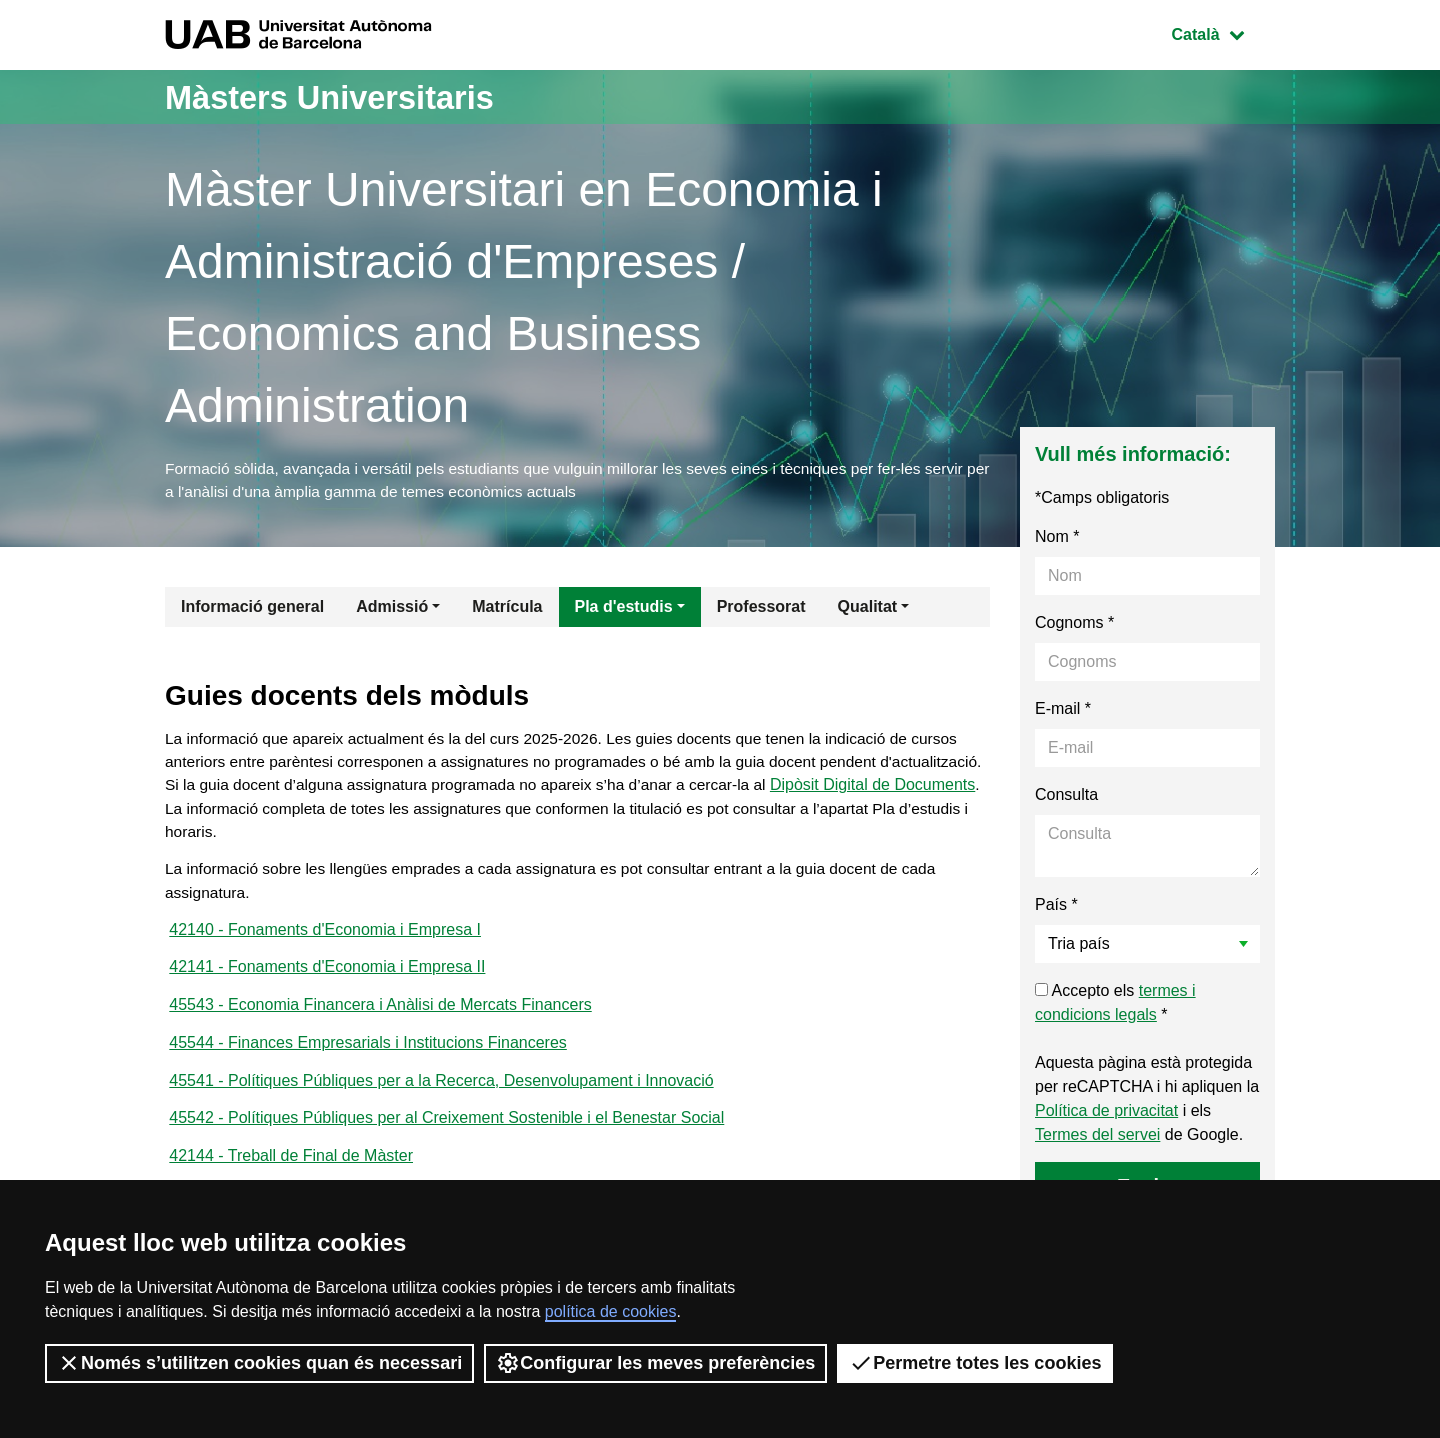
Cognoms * (1074, 625)
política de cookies (611, 1311)
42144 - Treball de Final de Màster (291, 1174)
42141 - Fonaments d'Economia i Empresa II (327, 979)
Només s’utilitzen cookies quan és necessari (259, 1363)
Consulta (1066, 797)
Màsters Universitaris (347, 96)
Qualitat (868, 609)
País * (1056, 907)
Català (1223, 32)
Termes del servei (1097, 1137)
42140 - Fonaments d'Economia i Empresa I (325, 940)
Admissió (392, 609)
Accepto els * (1115, 1005)
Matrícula (507, 609)
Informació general (252, 609)
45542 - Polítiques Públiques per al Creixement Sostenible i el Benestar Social (446, 1135)
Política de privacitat (1106, 1113)
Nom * (1057, 539)
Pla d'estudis (624, 609)
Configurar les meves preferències (655, 1363)
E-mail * (1063, 711)
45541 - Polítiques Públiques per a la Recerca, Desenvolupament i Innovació (441, 1096)
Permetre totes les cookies (975, 1363)
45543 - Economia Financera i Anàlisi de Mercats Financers (380, 1018)
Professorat (761, 609)
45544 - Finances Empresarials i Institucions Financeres (368, 1057)
